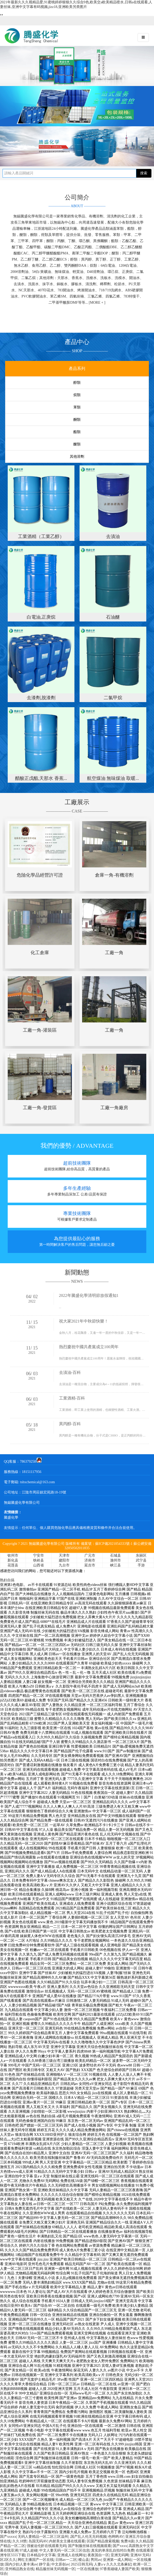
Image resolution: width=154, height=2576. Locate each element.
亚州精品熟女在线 (19, 2569)
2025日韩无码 (81, 2564)
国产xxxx (120, 2546)
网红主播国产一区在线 (36, 2560)
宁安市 (38, 1555)
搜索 (143, 173)
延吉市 (89, 1565)
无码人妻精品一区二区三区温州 (43, 2537)
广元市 (89, 1555)
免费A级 (127, 2541)
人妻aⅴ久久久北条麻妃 (112, 2564)
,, (1, 12)
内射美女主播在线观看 (67, 2541)
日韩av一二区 (66, 2560)
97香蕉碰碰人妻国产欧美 (119, 2569)
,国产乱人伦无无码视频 (88, 2537)
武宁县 (141, 1560)
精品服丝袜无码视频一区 (55, 2569)
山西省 (38, 1565)
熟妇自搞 (7, 1580)
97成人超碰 (28, 2550)
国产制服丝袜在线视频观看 (89, 2546)
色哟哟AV (115, 2537)
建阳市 (64, 1560)
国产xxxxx (8, 2537)
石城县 (115, 1555)
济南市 (89, 1560)
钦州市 (12, 1555)
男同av (96, 2560)
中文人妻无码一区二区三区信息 (64, 2550)
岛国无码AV (37, 2541)
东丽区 (141, 1555)
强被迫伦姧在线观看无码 (46, 2546)
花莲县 (12, 1565)
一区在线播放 (87, 2569)
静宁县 (44, 2564)
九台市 (64, 1565)
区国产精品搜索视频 (103, 2541)
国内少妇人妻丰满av (21, 2564)
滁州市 (115, 1560)
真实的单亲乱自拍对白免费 (112, 2550)
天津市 (64, 1555)
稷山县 (83, 2560)
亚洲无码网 (120, 2555)
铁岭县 (38, 1560)
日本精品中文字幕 (41, 2555)
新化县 (12, 1560)
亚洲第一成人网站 (117, 2560)
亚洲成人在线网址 (71, 2555)
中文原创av (60, 2564)
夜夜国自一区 (98, 2555)
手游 (141, 1565)
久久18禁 (19, 2541)
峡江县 (115, 1565)
